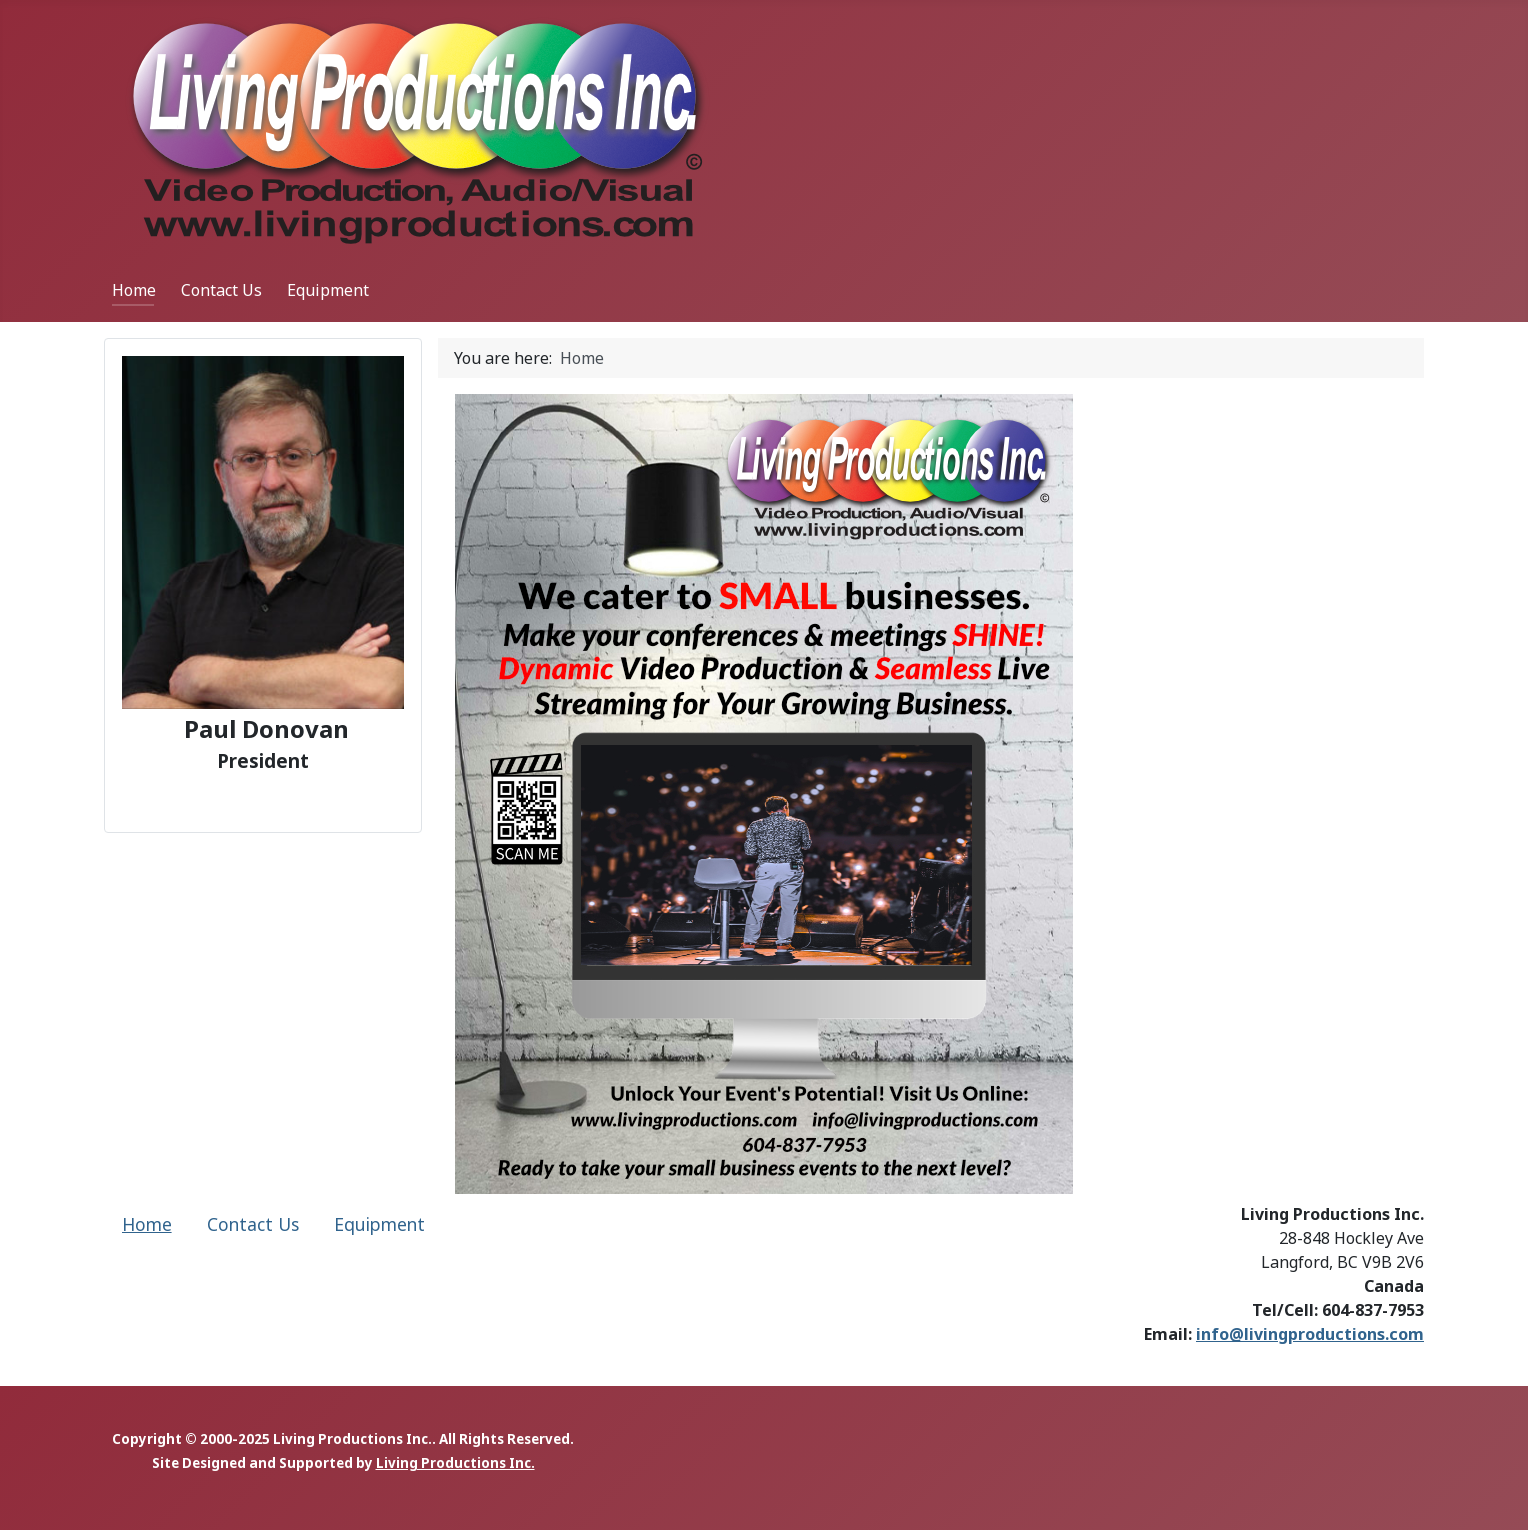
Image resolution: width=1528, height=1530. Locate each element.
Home (134, 290)
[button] (31, 794)
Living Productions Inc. (455, 1463)
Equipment (328, 290)
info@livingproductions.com (1310, 1334)
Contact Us (221, 290)
